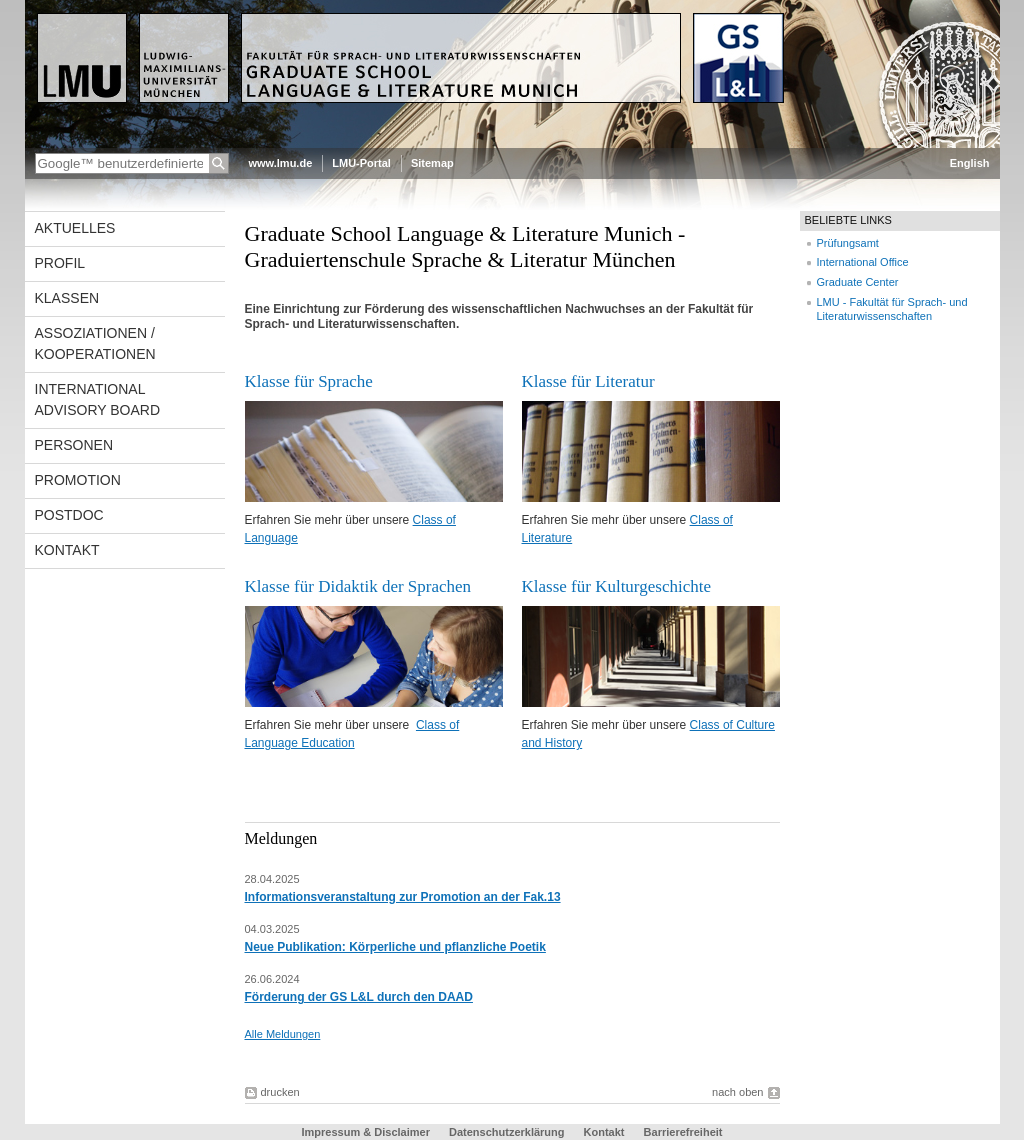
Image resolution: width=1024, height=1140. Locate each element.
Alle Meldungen (283, 1034)
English (970, 163)
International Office (863, 262)
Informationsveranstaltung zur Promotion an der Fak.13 (403, 897)
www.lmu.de (281, 163)
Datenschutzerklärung (507, 1132)
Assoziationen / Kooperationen (95, 343)
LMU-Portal (361, 163)
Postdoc (69, 515)
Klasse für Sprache (309, 381)
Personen (74, 445)
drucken (280, 1092)
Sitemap (432, 163)
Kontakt (67, 550)
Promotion (78, 480)
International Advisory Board (98, 399)
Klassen (67, 298)
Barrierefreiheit (683, 1132)
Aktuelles (75, 228)
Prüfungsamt (848, 243)
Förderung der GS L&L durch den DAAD (359, 997)
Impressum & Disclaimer (366, 1132)
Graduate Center (858, 282)
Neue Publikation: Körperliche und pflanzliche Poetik (395, 947)
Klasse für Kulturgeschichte (616, 586)
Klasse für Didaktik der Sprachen (358, 586)
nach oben (737, 1092)
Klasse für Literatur (588, 381)
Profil (60, 263)
